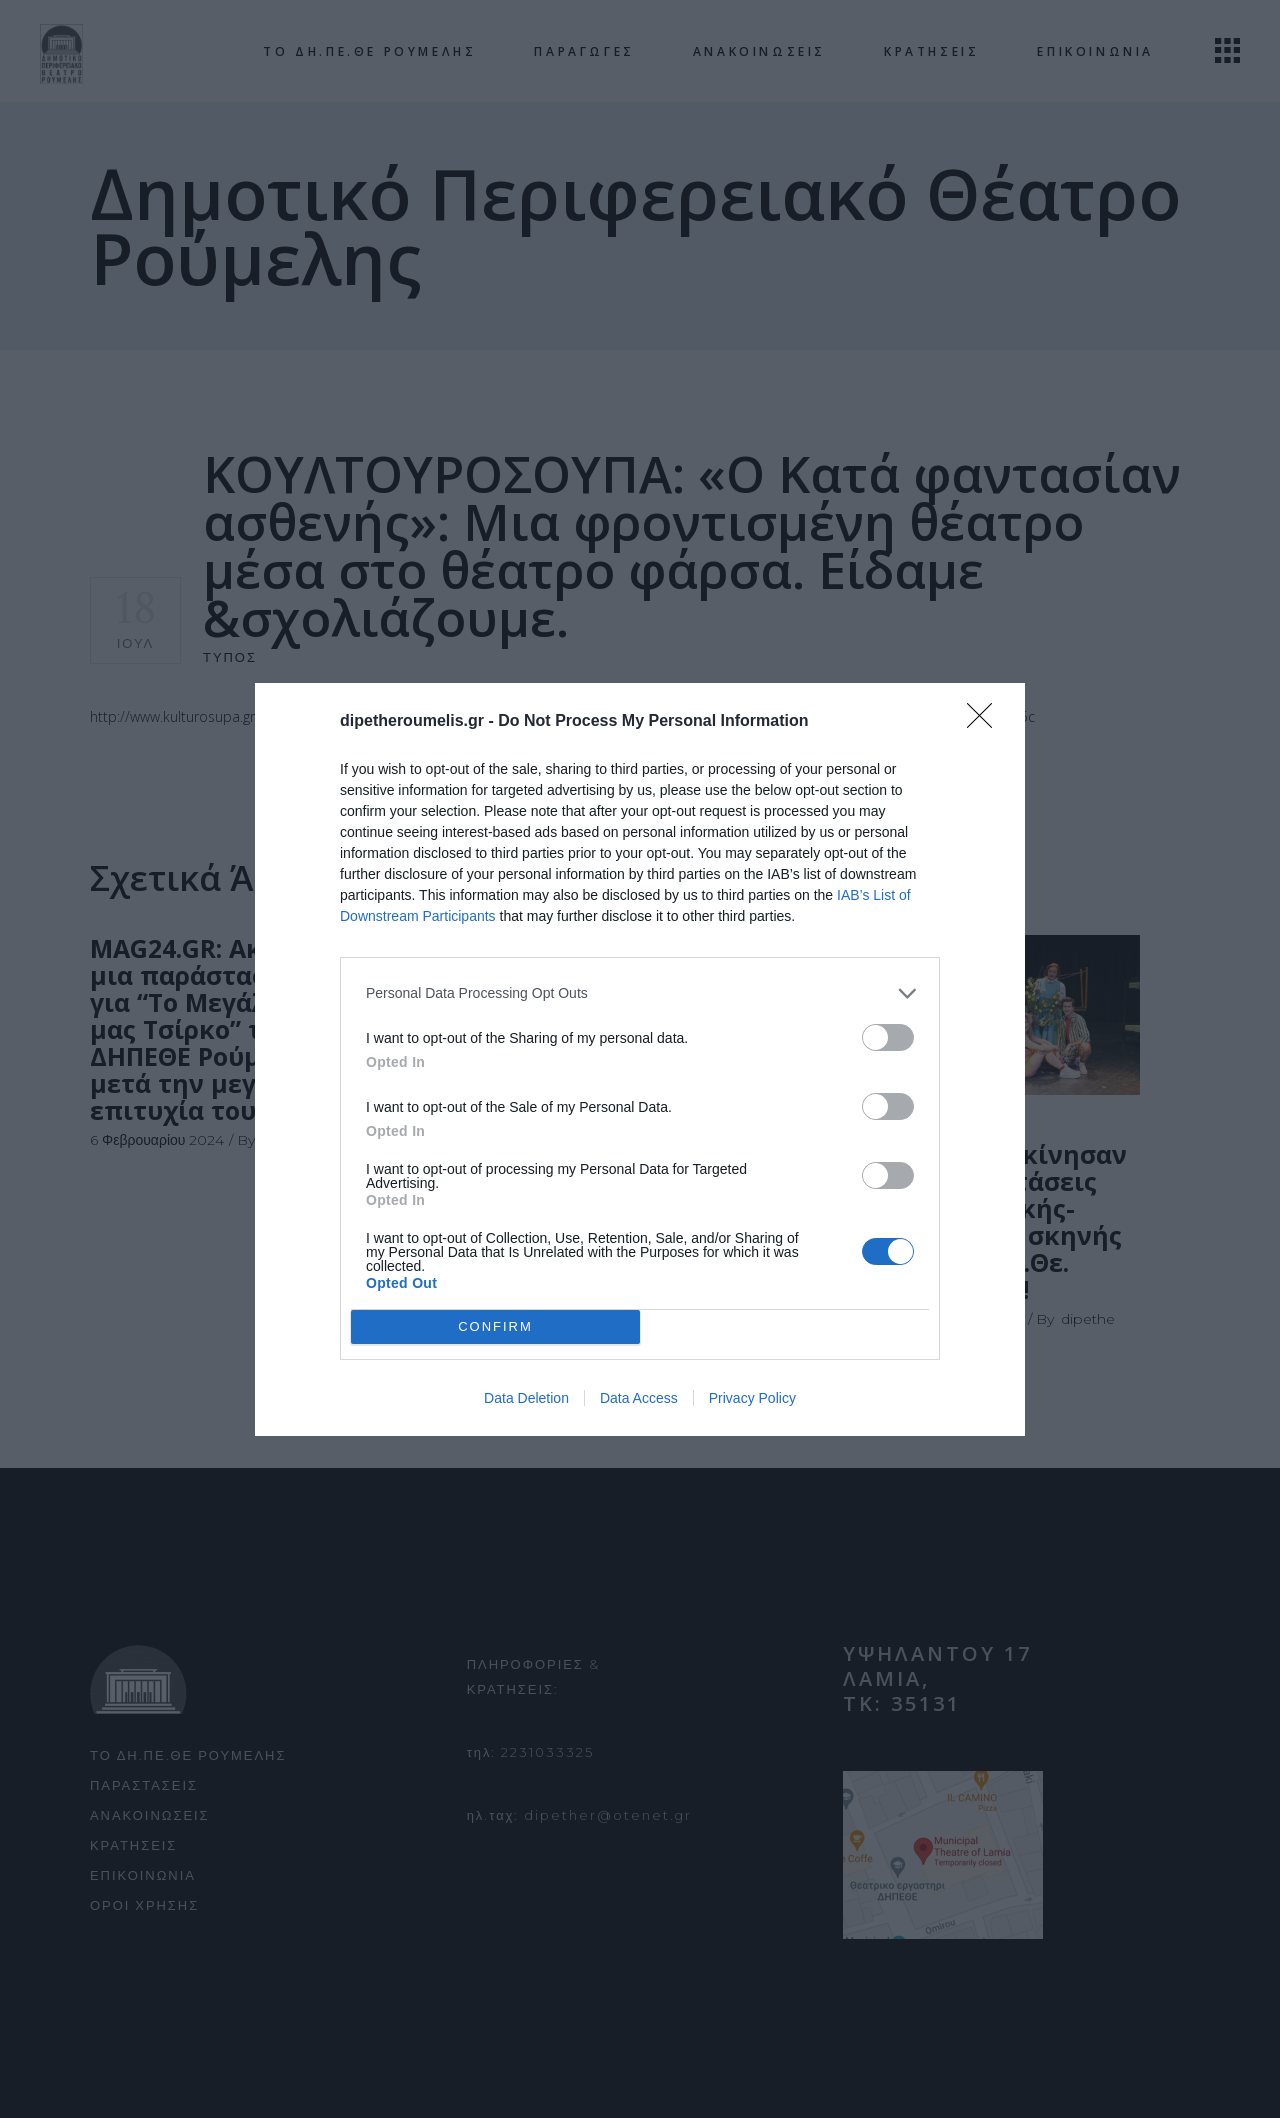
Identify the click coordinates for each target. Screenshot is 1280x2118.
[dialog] (640, 1059)
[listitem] (640, 993)
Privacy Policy (752, 1398)
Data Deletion (526, 1398)
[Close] (986, 722)
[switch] (888, 1037)
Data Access (639, 1398)
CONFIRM (495, 1326)
